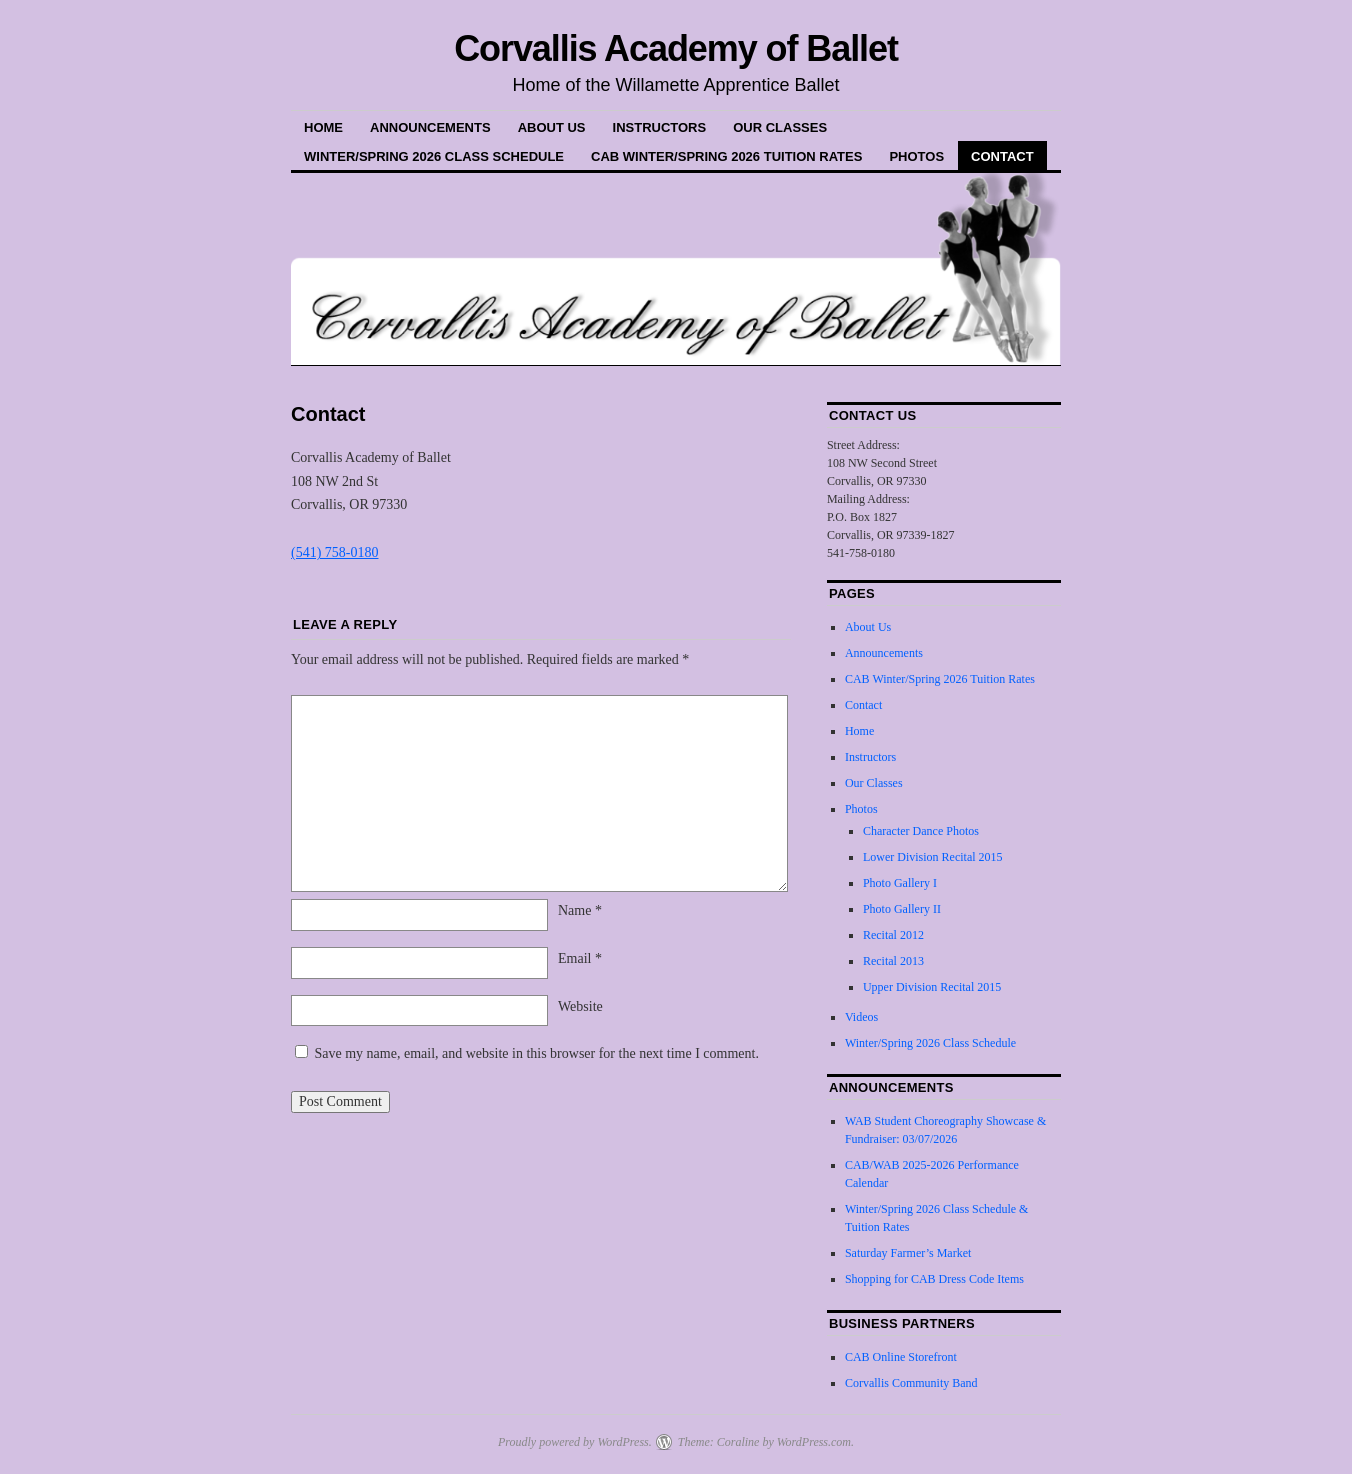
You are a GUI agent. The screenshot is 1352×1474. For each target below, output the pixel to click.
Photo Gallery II (902, 909)
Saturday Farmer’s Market (908, 1253)
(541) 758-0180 (335, 552)
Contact (1002, 156)
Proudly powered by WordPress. (575, 1442)
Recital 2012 (893, 935)
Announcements (430, 127)
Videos (861, 1017)
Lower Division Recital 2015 (933, 857)
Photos (916, 156)
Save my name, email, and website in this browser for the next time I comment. (537, 1053)
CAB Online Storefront (901, 1357)
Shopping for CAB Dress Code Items (934, 1279)
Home (323, 127)
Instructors (660, 127)
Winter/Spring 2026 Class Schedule (434, 156)
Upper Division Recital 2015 (932, 987)
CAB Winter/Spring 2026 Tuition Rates (726, 156)
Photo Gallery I (900, 883)
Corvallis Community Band (911, 1383)
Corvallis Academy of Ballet (676, 48)
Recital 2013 (893, 961)
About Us (552, 127)
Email (580, 958)
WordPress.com (814, 1442)
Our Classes (780, 127)
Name (580, 910)
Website (580, 1006)
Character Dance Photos (921, 831)
